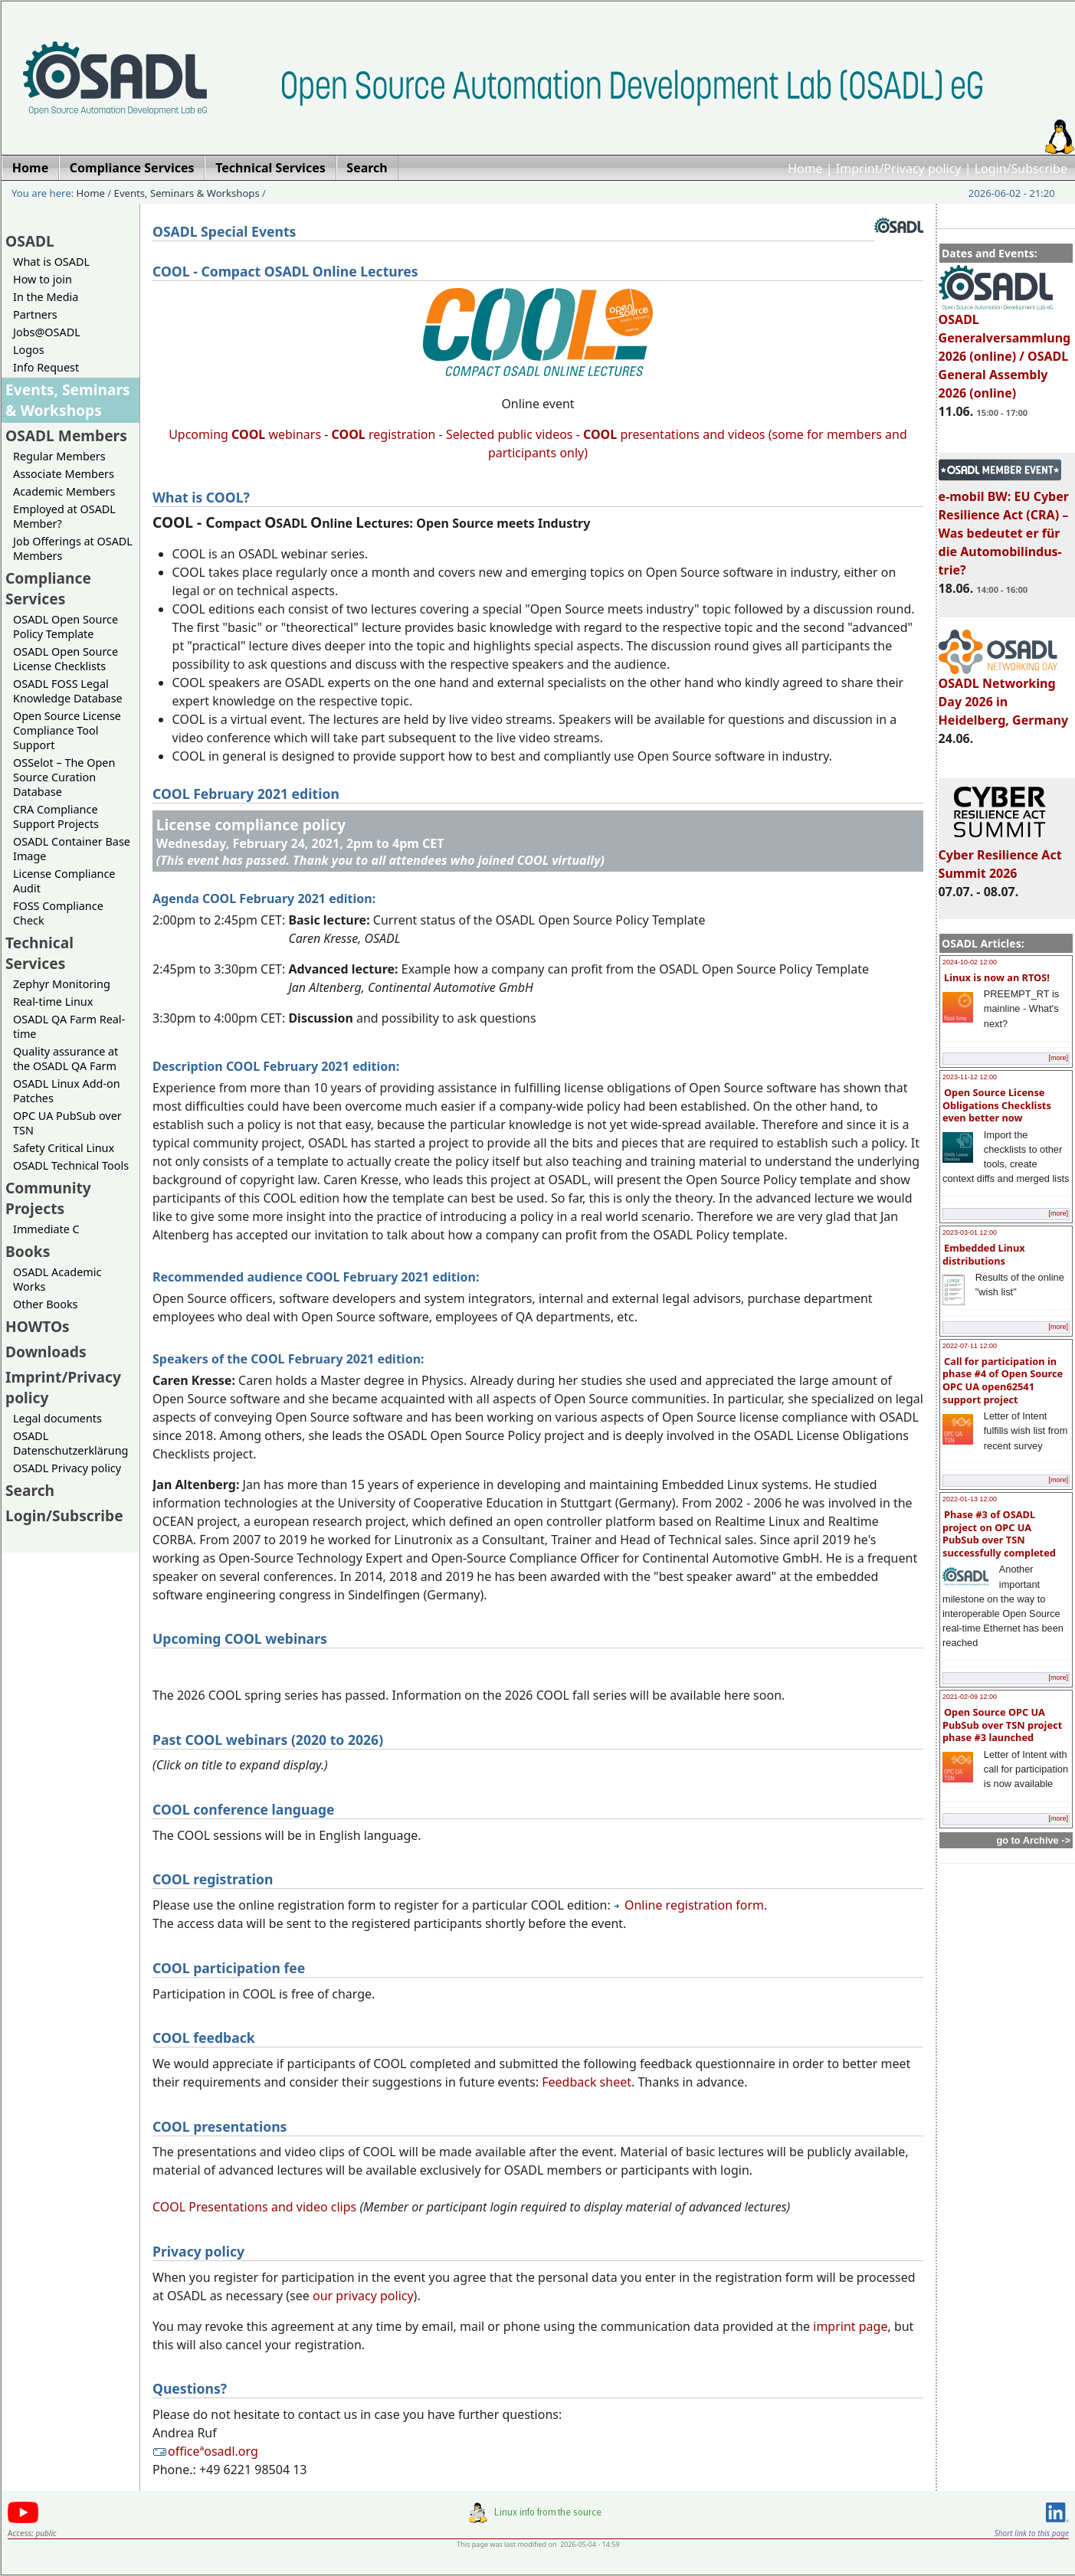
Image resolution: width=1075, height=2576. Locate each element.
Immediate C (46, 1229)
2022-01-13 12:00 (969, 1499)
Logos (28, 349)
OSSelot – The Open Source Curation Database (64, 777)
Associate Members (63, 473)
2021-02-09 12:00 (969, 1696)
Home (805, 168)
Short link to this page (1032, 2533)
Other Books (45, 1304)
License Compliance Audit (64, 880)
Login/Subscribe (1021, 168)
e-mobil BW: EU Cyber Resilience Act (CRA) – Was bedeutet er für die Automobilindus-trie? (1004, 526)
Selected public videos (509, 434)
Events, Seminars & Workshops (187, 193)
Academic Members (64, 491)
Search (29, 1490)
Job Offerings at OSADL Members (73, 548)
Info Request (46, 367)
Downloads (46, 1351)
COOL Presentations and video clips (254, 2206)
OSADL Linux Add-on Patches (66, 1090)
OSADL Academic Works (57, 1279)
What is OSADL (51, 261)
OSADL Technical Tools (71, 1165)
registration (384, 434)
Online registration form (689, 1905)
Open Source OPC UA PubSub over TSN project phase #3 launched (1002, 1724)
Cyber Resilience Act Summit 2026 (1000, 857)
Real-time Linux (53, 1001)
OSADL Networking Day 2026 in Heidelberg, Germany (1004, 694)
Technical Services (39, 953)
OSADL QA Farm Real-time (69, 1026)
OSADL (29, 241)
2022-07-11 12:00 (969, 1346)
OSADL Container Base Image (71, 848)
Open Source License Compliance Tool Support (67, 730)
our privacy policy (363, 2295)
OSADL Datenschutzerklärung (70, 1443)
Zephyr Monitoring (61, 984)
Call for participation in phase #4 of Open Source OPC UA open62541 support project (1002, 1380)
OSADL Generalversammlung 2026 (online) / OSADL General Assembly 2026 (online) (1005, 349)
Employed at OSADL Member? (64, 516)
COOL (600, 434)
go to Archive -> (1033, 1840)
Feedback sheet (586, 2082)
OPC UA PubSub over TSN (67, 1122)
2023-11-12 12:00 (969, 1077)
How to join (42, 279)
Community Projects (48, 1198)
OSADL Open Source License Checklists (65, 658)
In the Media (45, 297)
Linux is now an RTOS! (997, 977)
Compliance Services (48, 588)
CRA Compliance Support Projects (56, 816)
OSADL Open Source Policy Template (65, 626)
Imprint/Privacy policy (899, 168)
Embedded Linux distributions (983, 1254)
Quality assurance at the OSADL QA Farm (65, 1058)
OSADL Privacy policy (67, 1468)
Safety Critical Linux (63, 1148)
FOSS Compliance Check (58, 913)
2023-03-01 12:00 (969, 1232)
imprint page (850, 2326)
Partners (35, 314)
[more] (1058, 1058)
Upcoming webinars (245, 434)
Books (27, 1251)
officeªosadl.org (205, 2451)
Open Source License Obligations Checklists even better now (996, 1104)
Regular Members (59, 456)
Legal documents (57, 1418)
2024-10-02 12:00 (969, 962)
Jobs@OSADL (46, 332)
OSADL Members (66, 435)
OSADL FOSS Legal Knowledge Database (68, 690)
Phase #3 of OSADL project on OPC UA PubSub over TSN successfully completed (999, 1533)
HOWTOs (37, 1326)
